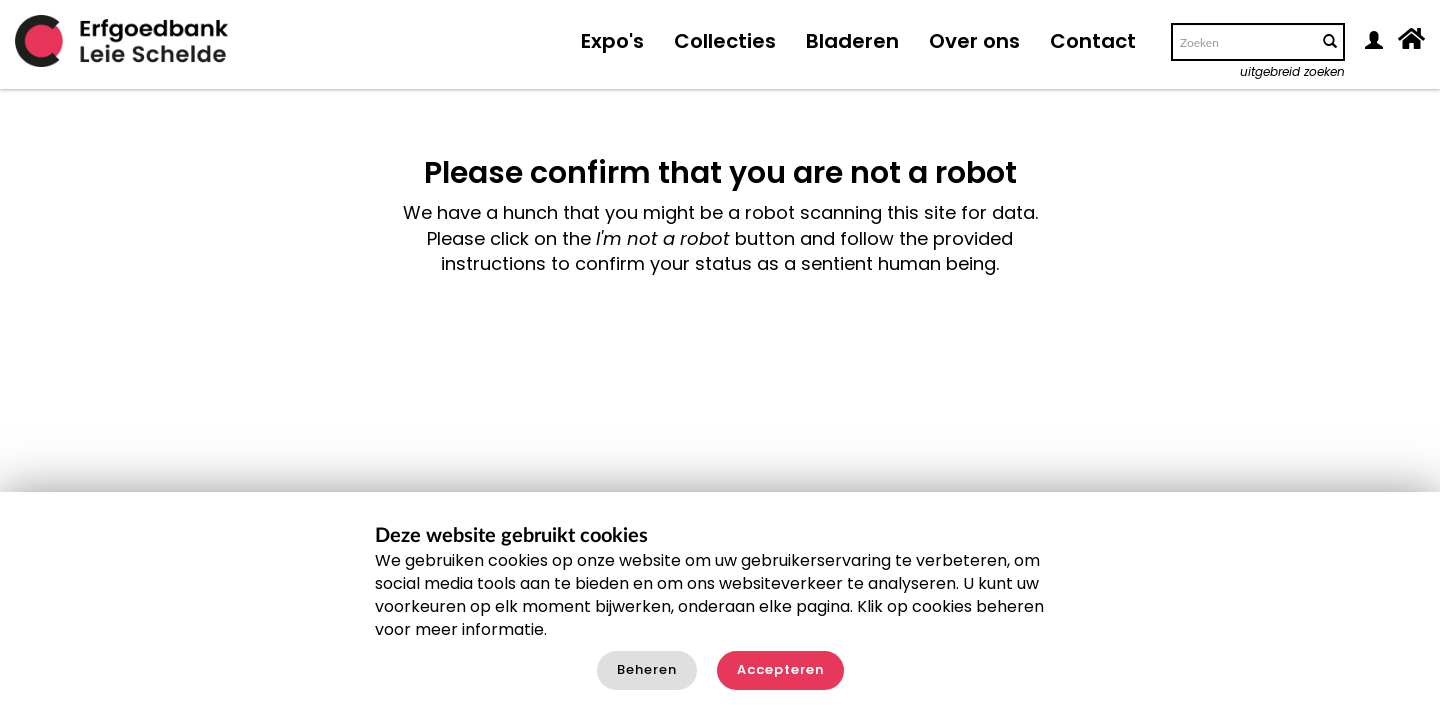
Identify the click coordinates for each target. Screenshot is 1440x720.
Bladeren (852, 41)
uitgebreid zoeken (1292, 71)
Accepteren (780, 669)
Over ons (974, 41)
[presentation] (692, 340)
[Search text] (1243, 42)
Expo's (612, 41)
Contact (1093, 41)
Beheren (647, 669)
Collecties (725, 41)
